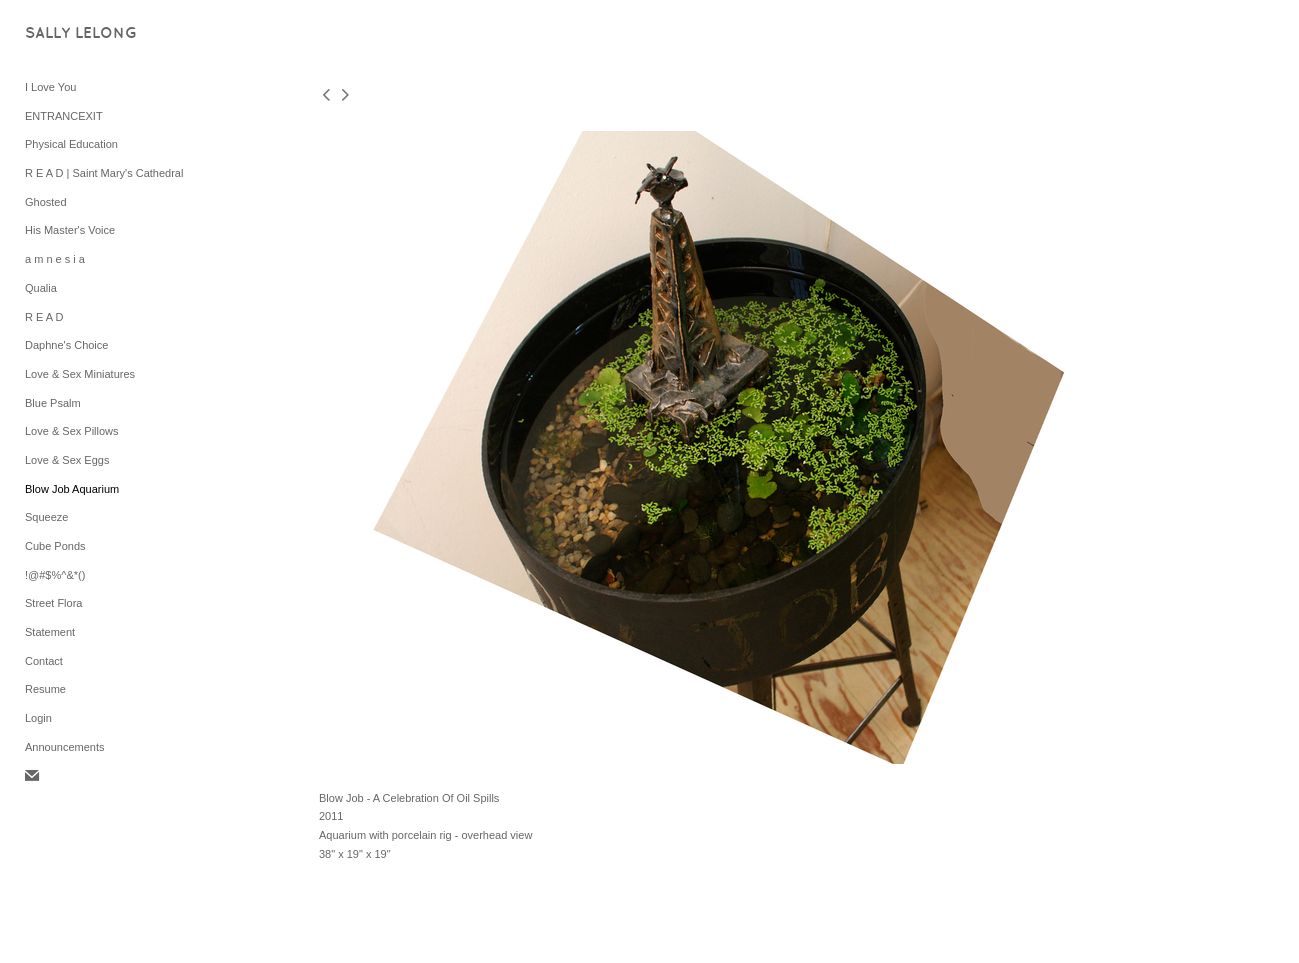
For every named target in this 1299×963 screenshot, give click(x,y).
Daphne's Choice (66, 345)
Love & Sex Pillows (72, 431)
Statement (50, 632)
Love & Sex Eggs (67, 460)
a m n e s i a (55, 259)
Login (38, 718)
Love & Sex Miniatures (80, 374)
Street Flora (53, 603)
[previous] (326, 96)
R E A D (44, 317)
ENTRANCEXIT (64, 116)
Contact (44, 661)
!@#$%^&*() (55, 575)
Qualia (41, 288)
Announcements (65, 747)
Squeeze (46, 517)
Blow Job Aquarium (72, 489)
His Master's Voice (70, 230)
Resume (45, 689)
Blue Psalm (53, 403)
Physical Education (71, 144)
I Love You (50, 87)
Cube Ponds (55, 546)
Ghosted (46, 202)
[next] (345, 96)
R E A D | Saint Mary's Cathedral (104, 173)
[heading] (75, 34)
